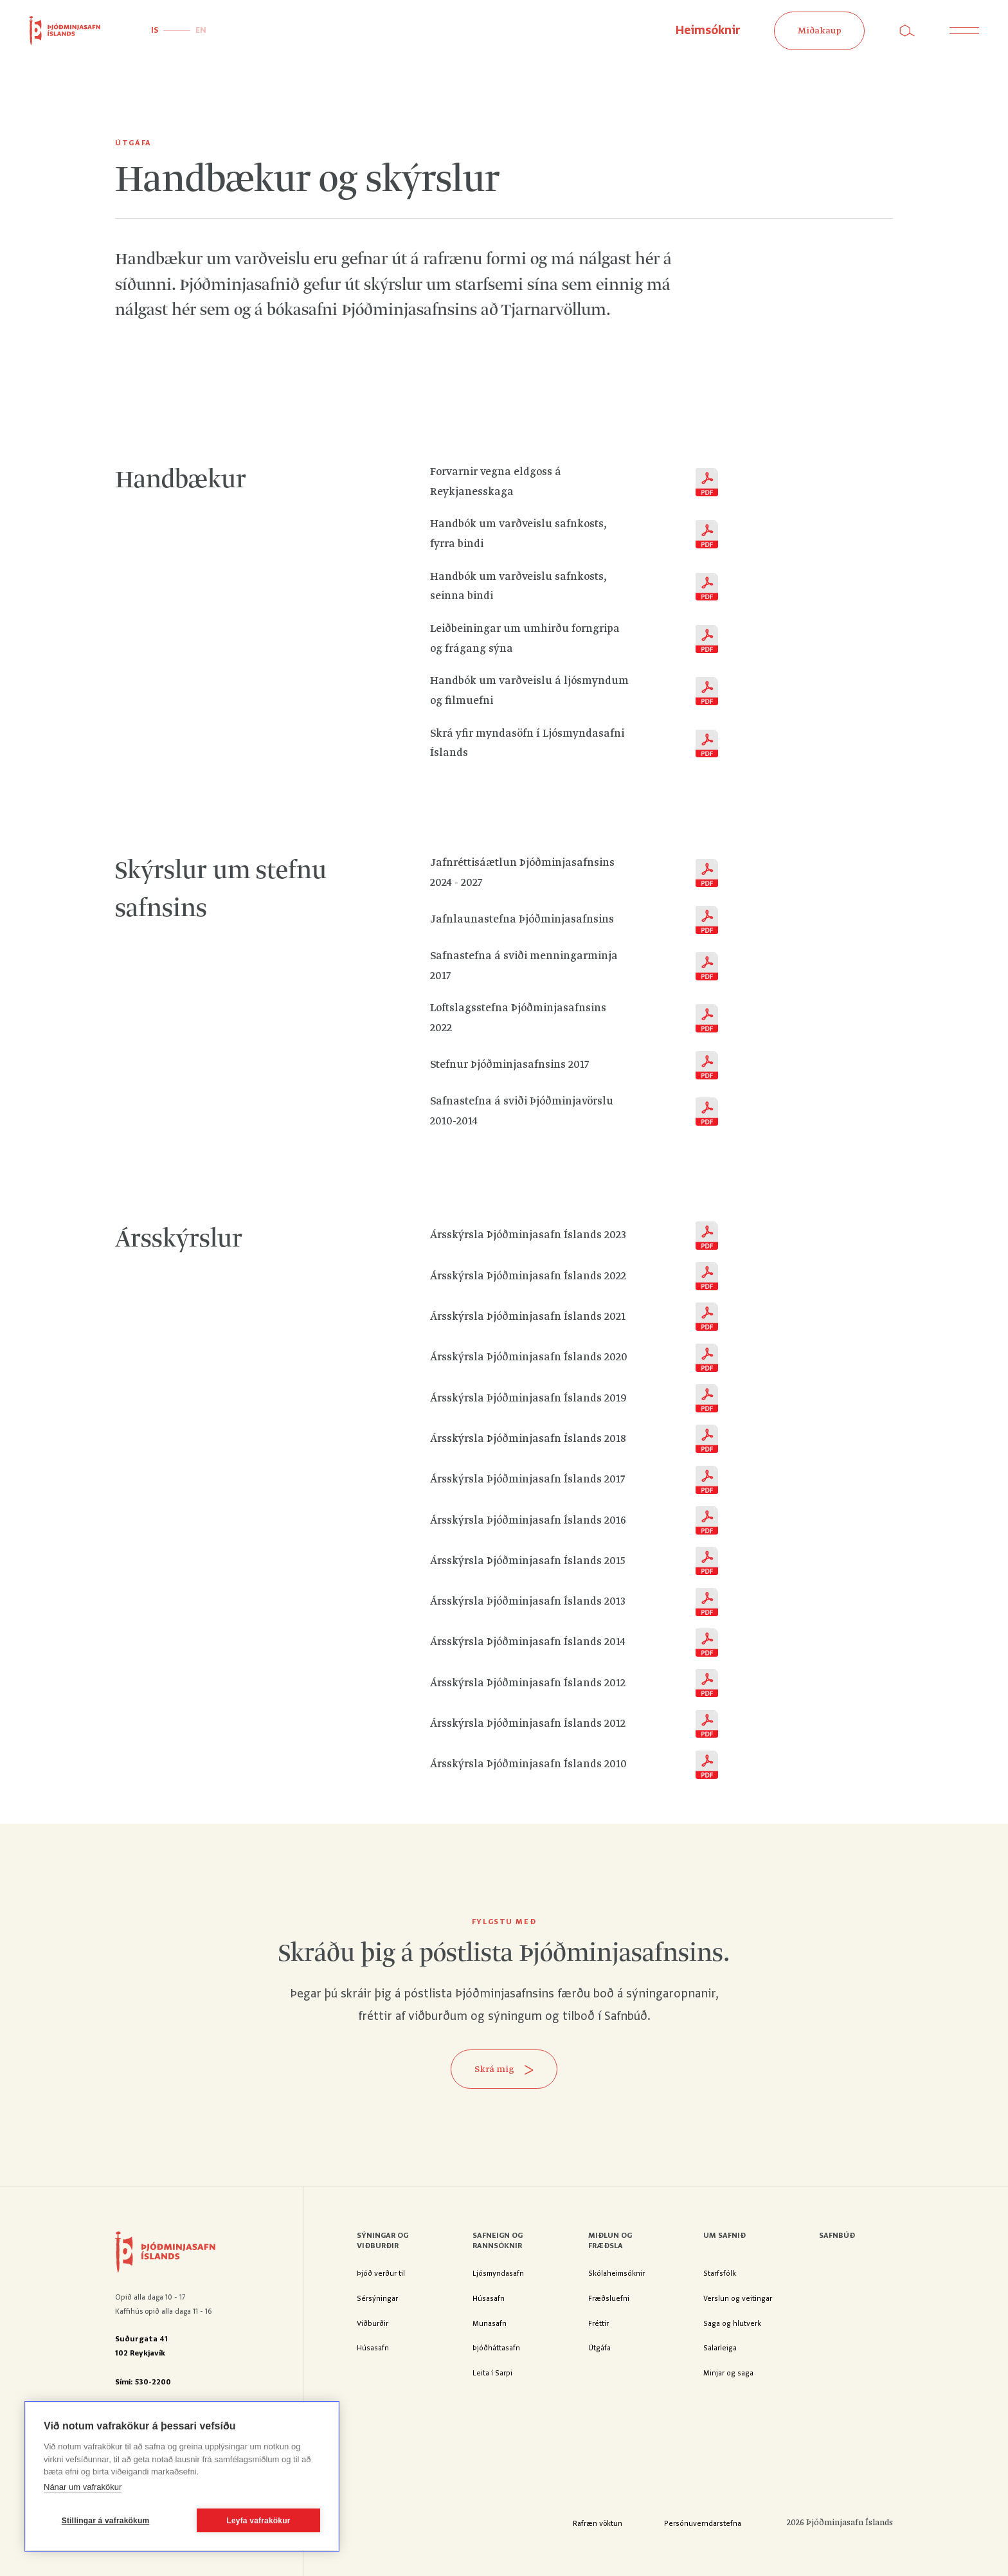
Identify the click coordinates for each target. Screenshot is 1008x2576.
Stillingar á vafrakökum (106, 2520)
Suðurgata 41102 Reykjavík (141, 2346)
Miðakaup (820, 31)
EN (200, 30)
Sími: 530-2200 (143, 2382)
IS (154, 30)
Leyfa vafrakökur (258, 2520)
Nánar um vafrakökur (83, 2487)
